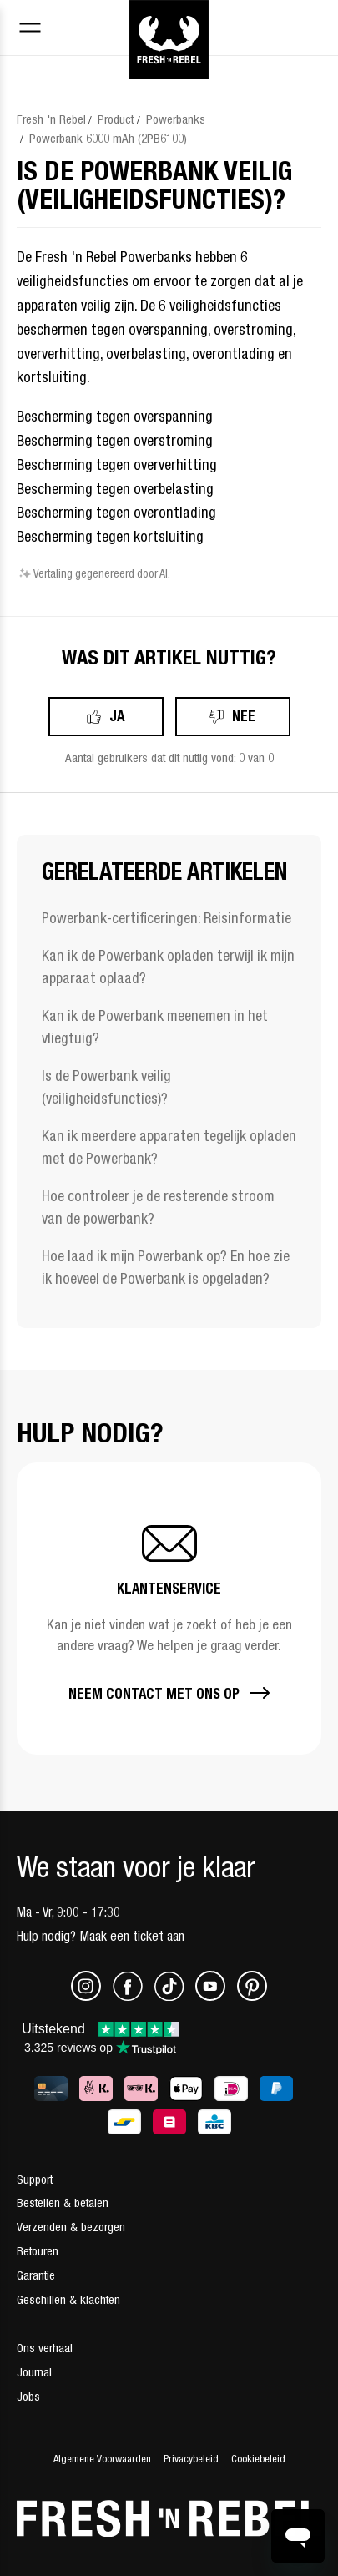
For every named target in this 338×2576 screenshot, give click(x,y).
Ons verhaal (45, 2348)
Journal (34, 2372)
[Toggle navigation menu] (30, 29)
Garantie (36, 2275)
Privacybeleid (191, 2458)
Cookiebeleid (258, 2458)
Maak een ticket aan (132, 1935)
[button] (169, 1608)
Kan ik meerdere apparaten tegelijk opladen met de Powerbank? (169, 1147)
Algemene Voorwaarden (102, 2458)
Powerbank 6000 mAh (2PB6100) (108, 138)
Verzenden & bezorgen (71, 2227)
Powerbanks (175, 119)
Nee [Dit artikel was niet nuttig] (243, 716)
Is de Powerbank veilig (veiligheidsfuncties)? (106, 1087)
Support (35, 2179)
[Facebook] (133, 1996)
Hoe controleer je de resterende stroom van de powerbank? (158, 1207)
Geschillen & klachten (68, 2299)
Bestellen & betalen (62, 2202)
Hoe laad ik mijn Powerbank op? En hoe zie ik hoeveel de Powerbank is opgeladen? (166, 1267)
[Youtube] (216, 1996)
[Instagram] (92, 1996)
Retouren (37, 2251)
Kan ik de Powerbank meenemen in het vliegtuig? (155, 1027)
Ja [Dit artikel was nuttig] (117, 716)
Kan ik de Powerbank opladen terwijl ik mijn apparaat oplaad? (168, 967)
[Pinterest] (252, 1996)
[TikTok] (174, 1996)
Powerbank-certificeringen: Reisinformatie (166, 918)
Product (116, 119)
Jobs (28, 2396)
